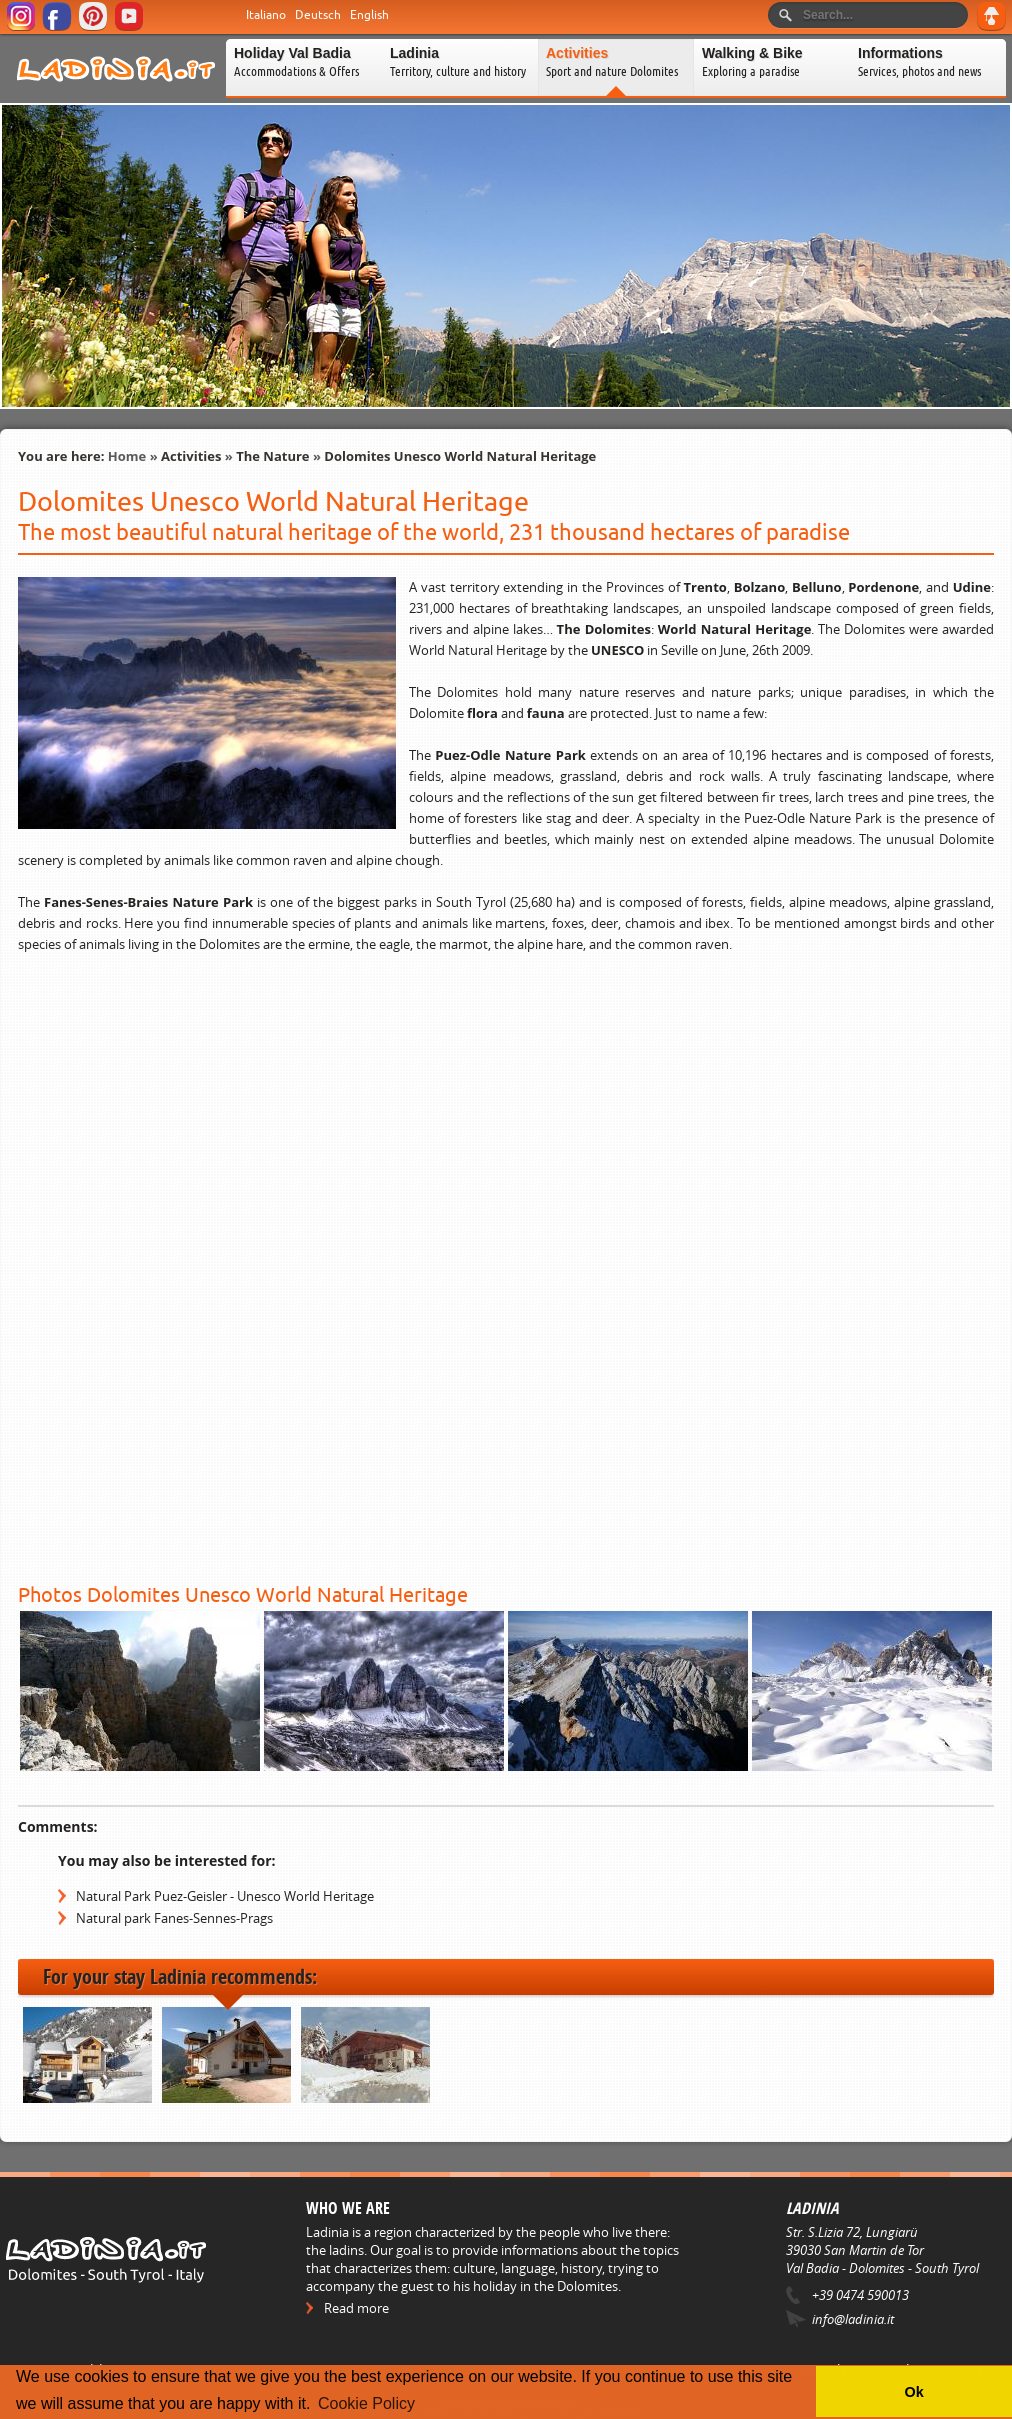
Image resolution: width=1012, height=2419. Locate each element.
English (369, 15)
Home (127, 456)
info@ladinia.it (853, 2319)
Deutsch (318, 15)
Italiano (266, 15)
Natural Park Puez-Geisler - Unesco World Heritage (225, 1896)
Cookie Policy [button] (366, 2403)
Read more (356, 2308)
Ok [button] (913, 2392)
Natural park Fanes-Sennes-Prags (174, 1918)
